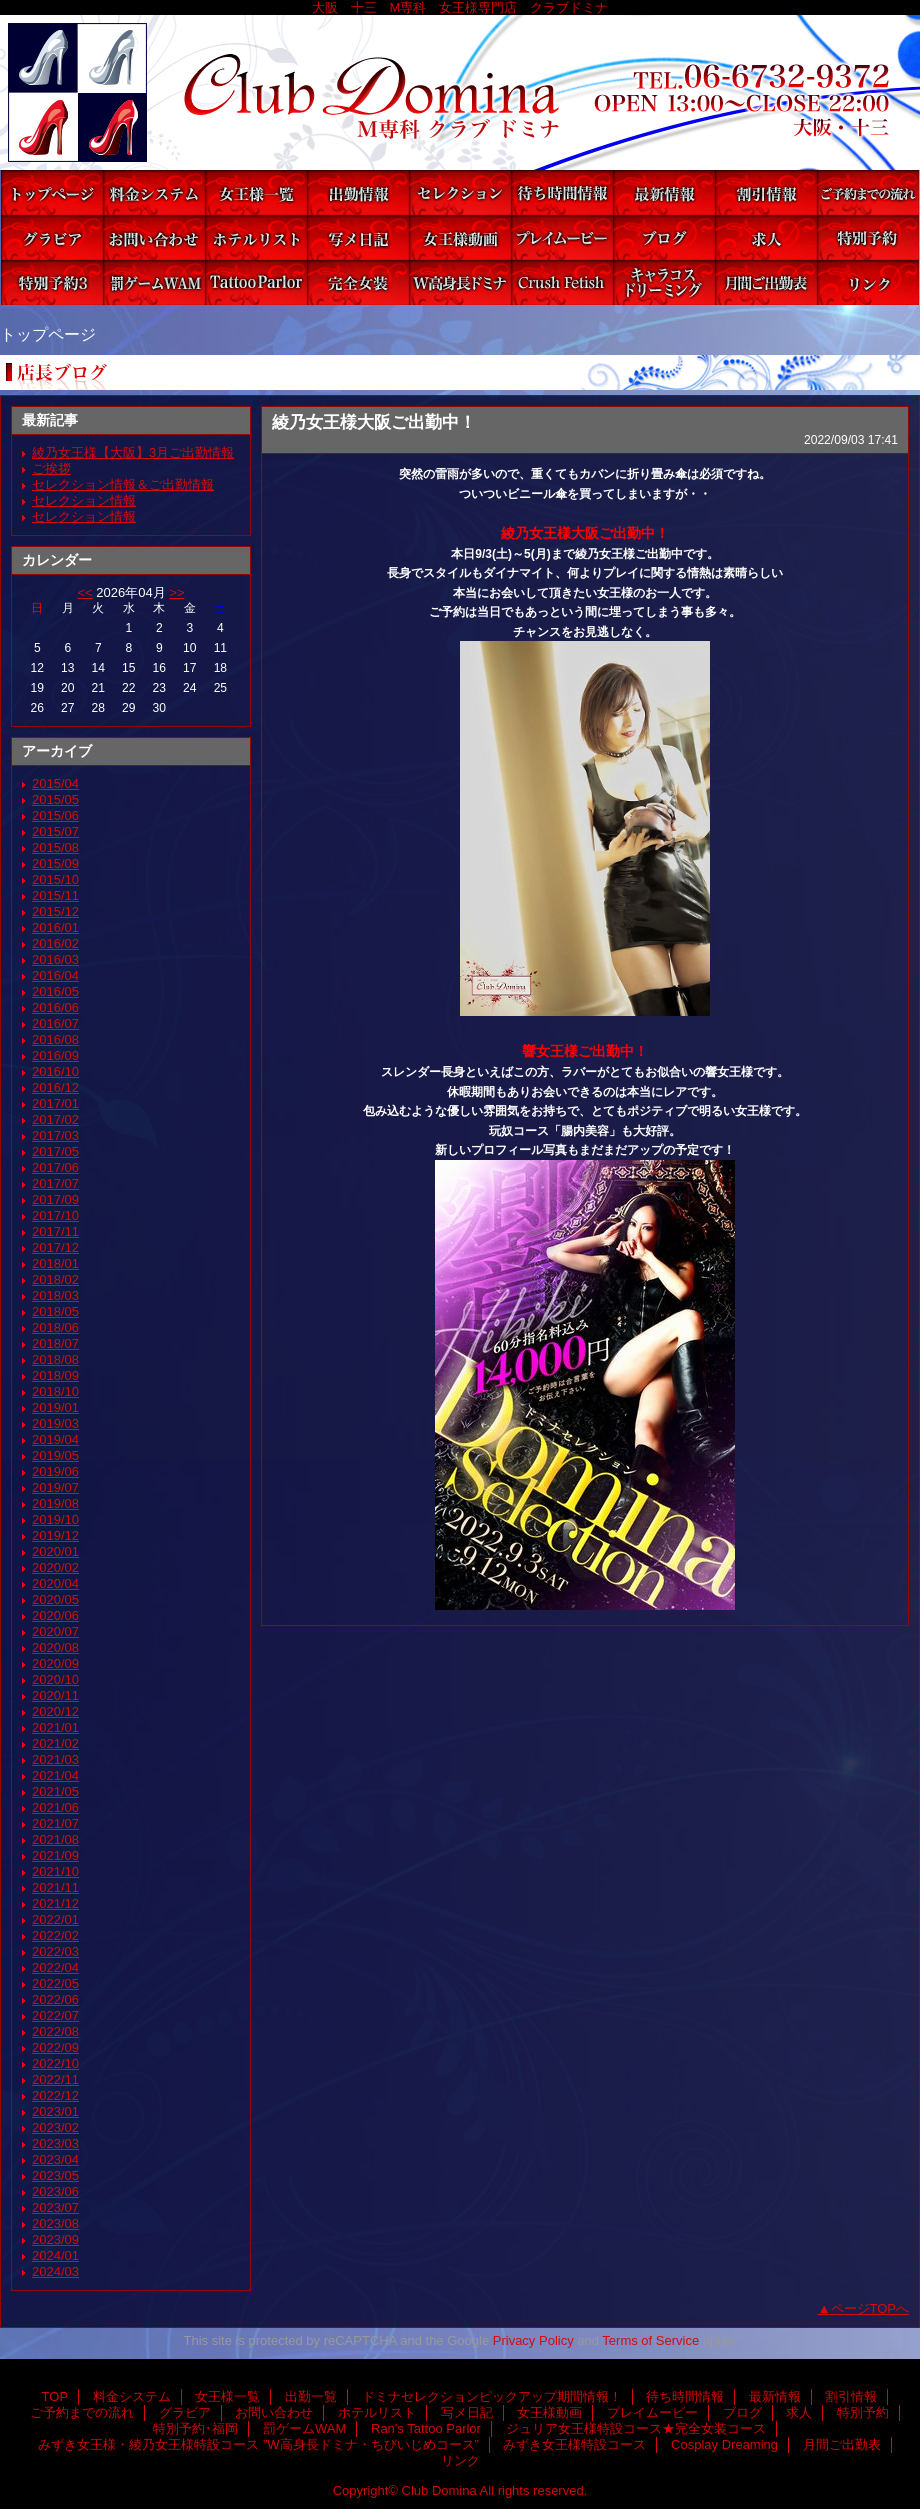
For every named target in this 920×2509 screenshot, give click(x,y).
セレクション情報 (84, 500)
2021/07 (55, 1823)
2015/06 (55, 815)
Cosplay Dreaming (664, 282)
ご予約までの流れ (868, 192)
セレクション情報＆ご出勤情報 (123, 484)
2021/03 (55, 1759)
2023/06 (55, 2191)
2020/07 (55, 1631)
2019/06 (55, 1471)
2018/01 (55, 1263)
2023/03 (55, 2143)
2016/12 (55, 1087)
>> (176, 592)
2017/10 (55, 1215)
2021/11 (55, 1887)
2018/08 (55, 1359)
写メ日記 (358, 237)
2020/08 (55, 1647)
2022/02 (55, 1935)
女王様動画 (460, 237)
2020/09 (55, 1663)
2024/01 (55, 2255)
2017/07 (55, 1183)
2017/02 (55, 1119)
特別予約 (868, 237)
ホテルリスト (256, 237)
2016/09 (55, 1055)
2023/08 (55, 2223)
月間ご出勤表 (766, 282)
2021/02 (55, 1743)
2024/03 (55, 2271)
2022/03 (55, 1951)
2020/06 (55, 1615)
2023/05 (55, 2175)
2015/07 (55, 831)
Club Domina (460, 92)
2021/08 (55, 1839)
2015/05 (55, 799)
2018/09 (55, 1375)
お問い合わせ (154, 237)
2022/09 (55, 2047)
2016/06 (55, 1007)
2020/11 (55, 1695)
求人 (766, 237)
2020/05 (55, 1599)
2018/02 (55, 1279)
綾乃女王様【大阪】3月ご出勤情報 (133, 452)
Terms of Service (650, 2340)
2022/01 (55, 1919)
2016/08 (55, 1039)
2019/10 (55, 1519)
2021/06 (55, 1807)
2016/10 (55, 1071)
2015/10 (55, 879)
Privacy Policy (533, 2340)
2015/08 (55, 847)
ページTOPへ (870, 2308)
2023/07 (55, 2207)
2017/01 (55, 1103)
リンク (868, 282)
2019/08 (55, 1503)
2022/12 (55, 2095)
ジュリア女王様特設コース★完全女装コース (358, 282)
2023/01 (55, 2111)
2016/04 (55, 975)
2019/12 (55, 1535)
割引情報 (766, 192)
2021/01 (55, 1727)
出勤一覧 (358, 192)
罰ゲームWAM (154, 282)
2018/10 (55, 1391)
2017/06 (55, 1167)
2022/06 (55, 1999)
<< (84, 592)
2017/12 (55, 1247)
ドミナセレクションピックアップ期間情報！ (460, 192)
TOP (52, 192)
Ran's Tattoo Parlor (256, 282)
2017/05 (55, 1151)
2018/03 (55, 1295)
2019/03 (55, 1423)
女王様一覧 (256, 192)
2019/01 (55, 1407)
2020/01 (55, 1551)
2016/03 (55, 959)
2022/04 (55, 1967)
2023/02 (55, 2127)
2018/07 (55, 1343)
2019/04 (55, 1439)
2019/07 (55, 1487)
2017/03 (55, 1135)
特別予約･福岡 (52, 282)
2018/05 (55, 1311)
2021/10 (55, 1871)
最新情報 (664, 192)
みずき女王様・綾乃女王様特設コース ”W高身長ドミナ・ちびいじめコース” (460, 282)
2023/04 (55, 2159)
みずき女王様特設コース (562, 282)
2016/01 (55, 927)
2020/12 (55, 1711)
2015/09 (55, 863)
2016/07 (55, 1023)
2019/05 (55, 1455)
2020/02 (55, 1567)
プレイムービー (562, 237)
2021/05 (55, 1791)
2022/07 (55, 2015)
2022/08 (55, 2031)
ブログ (664, 237)
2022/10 (55, 2063)
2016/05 (55, 991)
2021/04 (55, 1775)
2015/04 (55, 783)
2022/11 (55, 2079)
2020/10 (55, 1679)
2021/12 (55, 1903)
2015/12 (55, 911)
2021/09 (55, 1855)
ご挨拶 (51, 468)
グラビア (52, 237)
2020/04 (55, 1583)
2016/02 (55, 943)
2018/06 (55, 1327)
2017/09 (55, 1199)
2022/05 (55, 1983)
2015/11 (55, 895)
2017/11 (55, 1231)
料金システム (154, 192)
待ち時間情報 (562, 192)
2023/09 (55, 2239)
